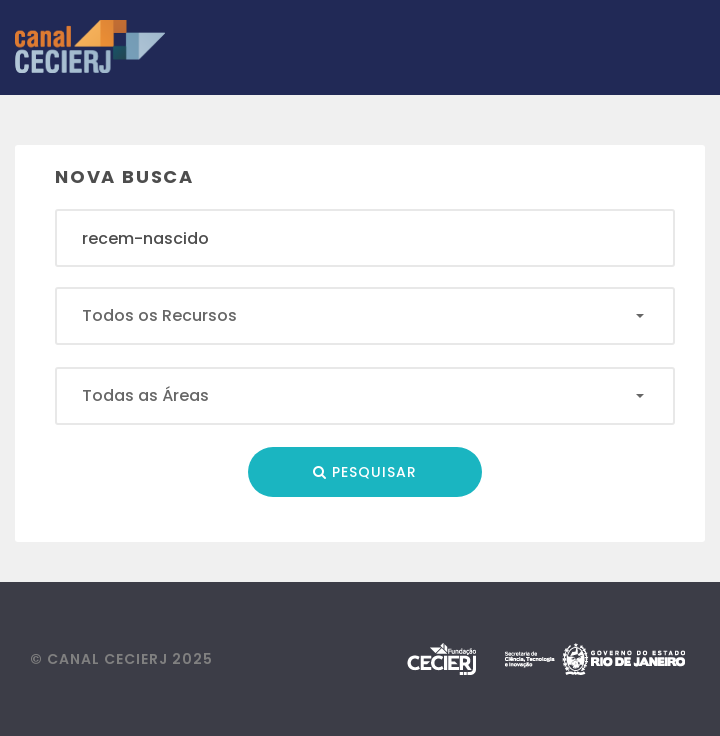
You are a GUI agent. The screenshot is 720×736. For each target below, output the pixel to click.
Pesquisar (365, 472)
